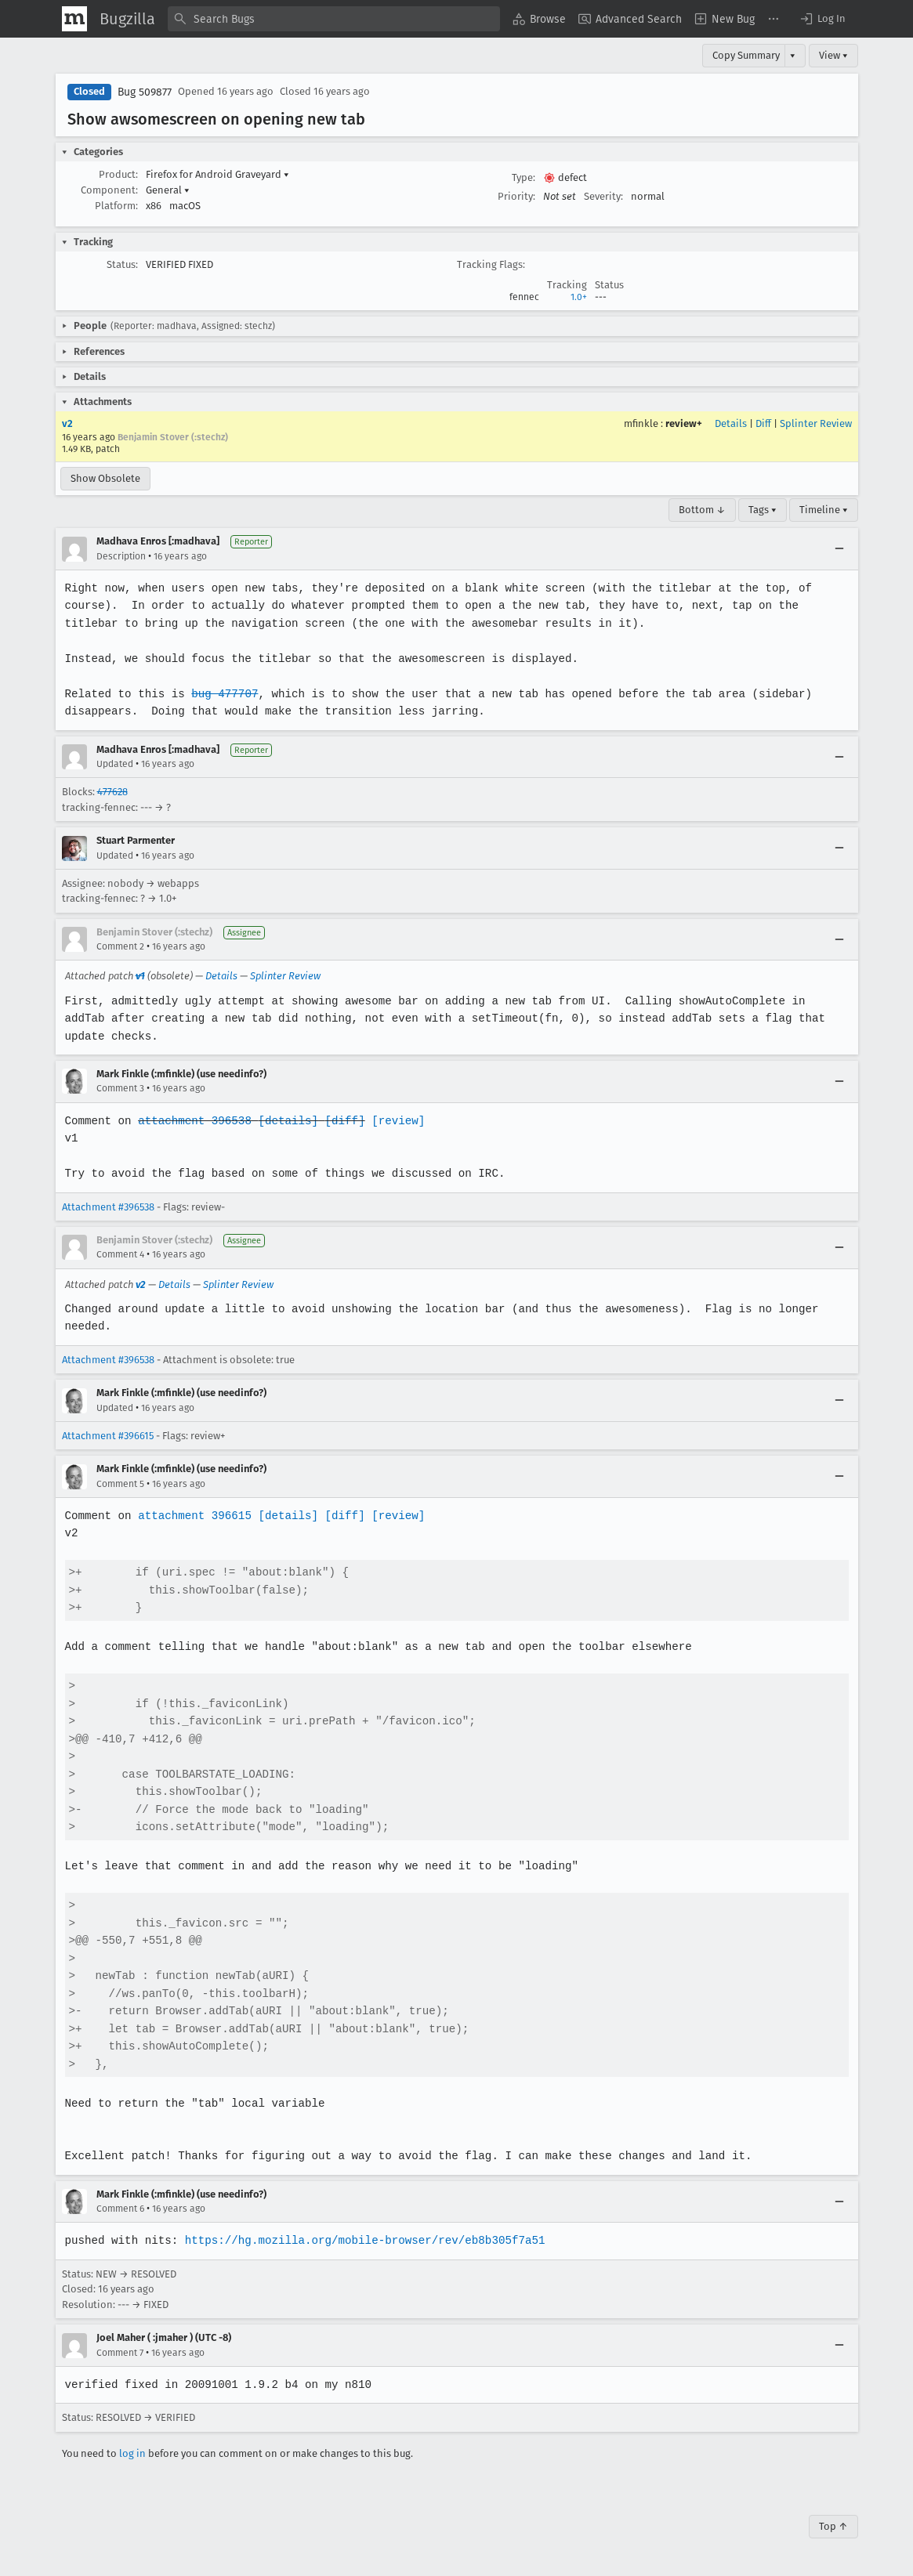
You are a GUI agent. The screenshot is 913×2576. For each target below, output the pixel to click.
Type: (523, 177)
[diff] (340, 1120)
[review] (394, 1120)
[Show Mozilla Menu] (74, 18)
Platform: (116, 206)
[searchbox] (334, 18)
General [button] (168, 190)
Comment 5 (120, 1483)
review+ (683, 423)
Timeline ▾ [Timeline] (823, 510)
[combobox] (334, 18)
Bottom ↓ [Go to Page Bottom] (702, 510)
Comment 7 (119, 2352)
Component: (109, 190)
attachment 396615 (193, 1515)
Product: (118, 174)
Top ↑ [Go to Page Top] (833, 2526)
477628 (112, 792)
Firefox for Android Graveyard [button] (217, 174)
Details (731, 423)
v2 (67, 423)
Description (121, 556)
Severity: (603, 196)
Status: (122, 264)
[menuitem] (539, 18)
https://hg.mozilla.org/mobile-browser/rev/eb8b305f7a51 (360, 2240)
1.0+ (579, 296)
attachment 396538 (193, 1120)
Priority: (516, 196)
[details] (285, 1120)
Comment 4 (120, 1254)
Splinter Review (816, 423)
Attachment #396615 (108, 1436)
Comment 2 (120, 946)
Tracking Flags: (491, 264)
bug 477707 (222, 693)
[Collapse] (839, 549)
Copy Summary (746, 55)
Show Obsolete (105, 478)
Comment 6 (120, 2208)
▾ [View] (792, 55)
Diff (763, 423)
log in (132, 2453)
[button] (822, 18)
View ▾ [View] (833, 55)
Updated (114, 763)
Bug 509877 (145, 92)
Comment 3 (120, 1088)
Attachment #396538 (108, 1207)
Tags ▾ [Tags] (762, 510)
